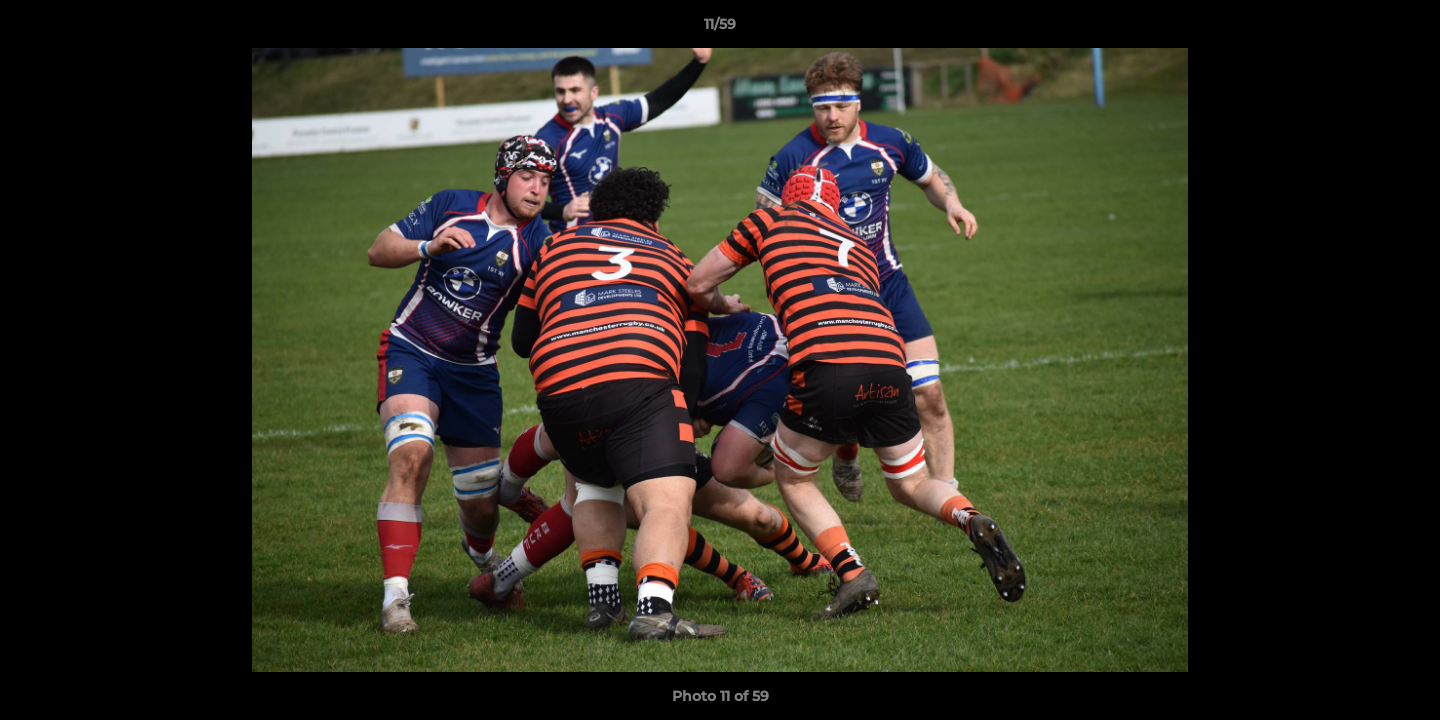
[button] (1404, 29)
